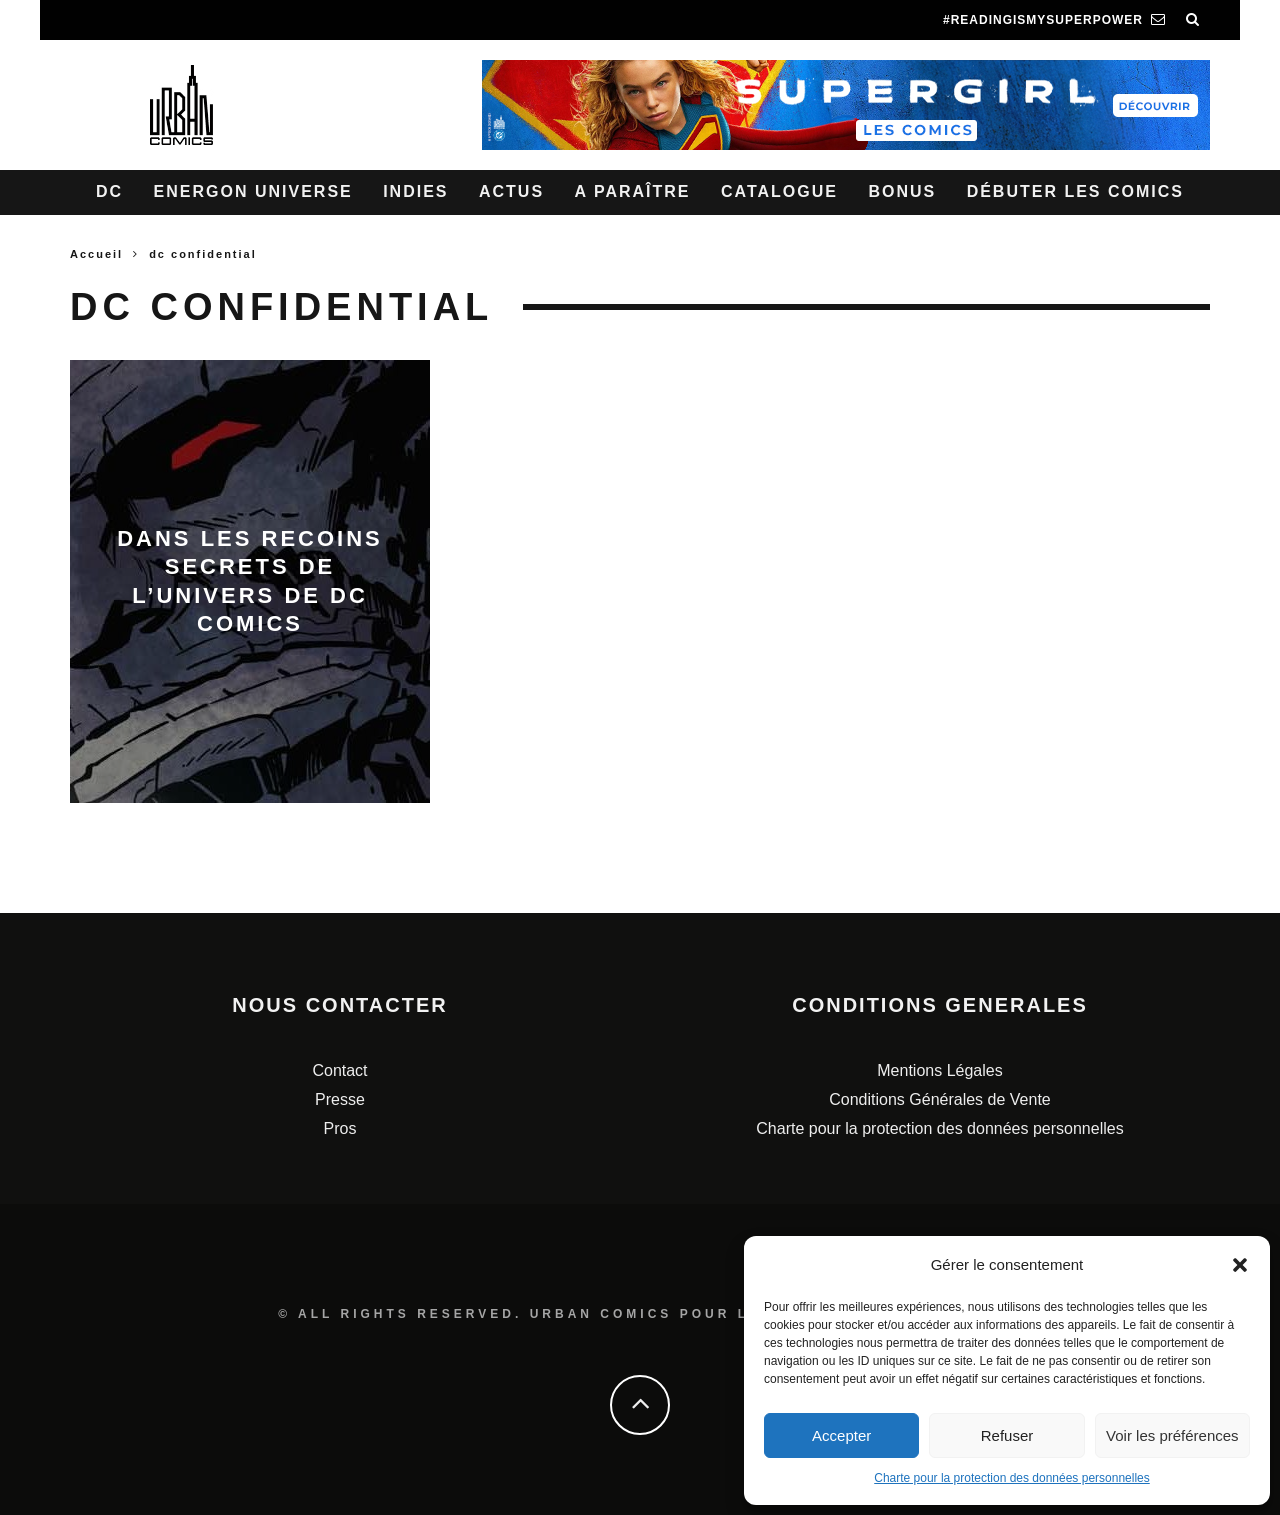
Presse (340, 1099)
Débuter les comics (1075, 191)
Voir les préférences (1172, 1435)
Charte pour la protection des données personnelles (1012, 1478)
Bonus (902, 191)
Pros (340, 1128)
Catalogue (779, 191)
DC (109, 191)
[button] (1240, 1265)
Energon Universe (253, 191)
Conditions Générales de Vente (939, 1099)
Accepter (841, 1435)
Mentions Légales (939, 1070)
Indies (415, 191)
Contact (339, 1070)
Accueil (96, 254)
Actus (511, 191)
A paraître (633, 191)
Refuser (1007, 1435)
